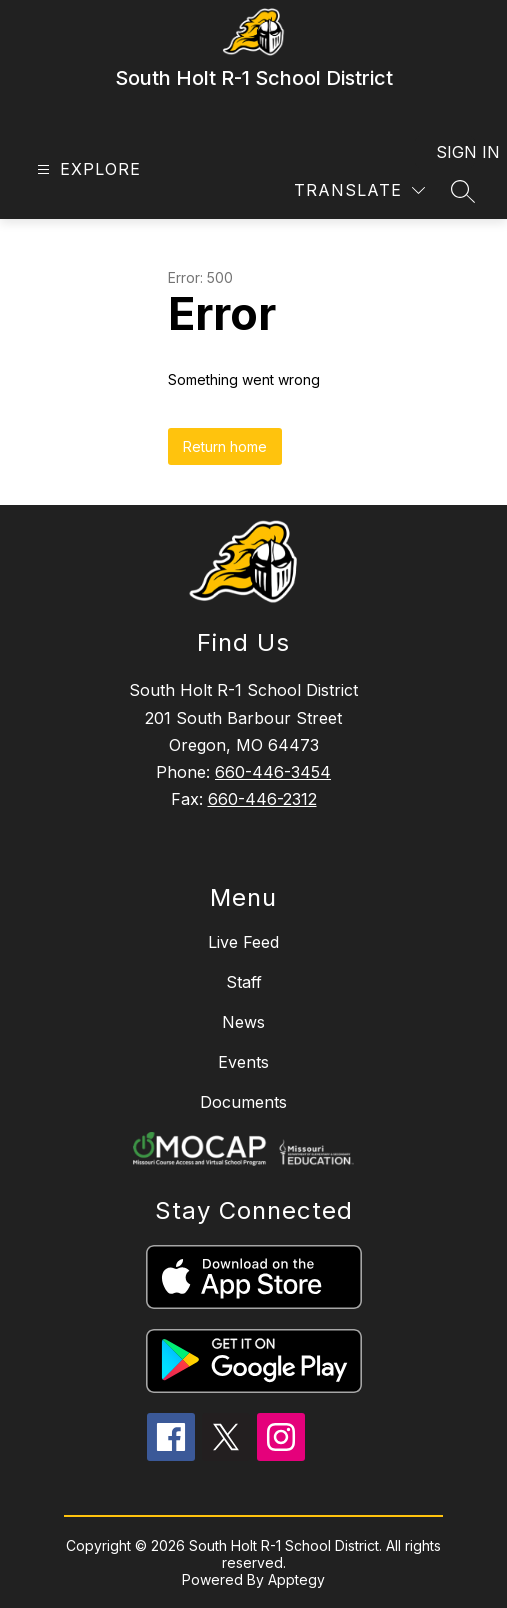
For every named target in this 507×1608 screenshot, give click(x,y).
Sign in (455, 152)
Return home (225, 446)
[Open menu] (86, 169)
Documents (243, 1102)
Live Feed (243, 942)
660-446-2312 (262, 799)
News (243, 1022)
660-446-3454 (273, 772)
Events (243, 1062)
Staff (244, 982)
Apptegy (296, 1579)
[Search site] (463, 191)
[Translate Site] (359, 190)
